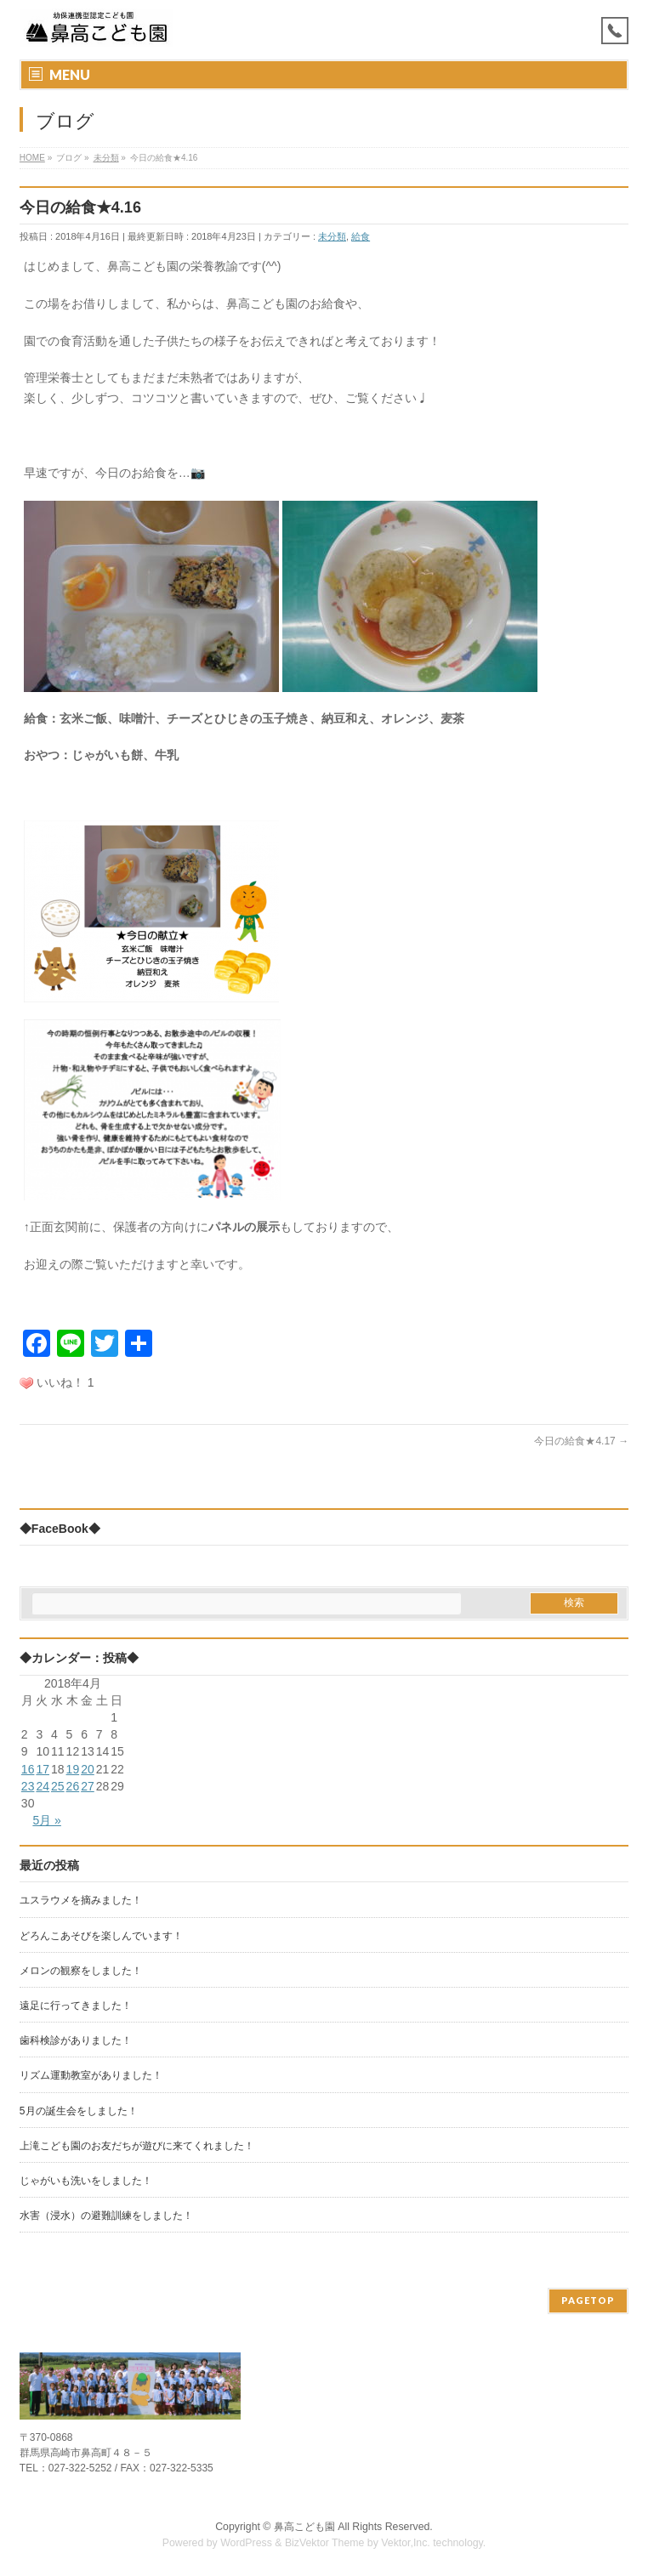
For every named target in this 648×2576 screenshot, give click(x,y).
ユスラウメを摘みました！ (81, 1900)
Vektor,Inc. (405, 2543)
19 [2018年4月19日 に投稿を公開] (73, 1769)
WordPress (246, 2543)
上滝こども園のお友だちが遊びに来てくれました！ (137, 2146)
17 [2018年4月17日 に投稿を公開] (42, 1769)
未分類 (332, 236)
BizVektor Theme (325, 2543)
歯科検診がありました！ (76, 2040)
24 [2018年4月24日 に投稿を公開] (42, 1786)
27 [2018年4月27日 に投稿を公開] (87, 1786)
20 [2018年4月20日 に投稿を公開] (87, 1769)
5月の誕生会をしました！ (79, 2111)
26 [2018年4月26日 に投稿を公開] (73, 1786)
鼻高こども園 (304, 2527)
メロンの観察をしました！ (81, 1971)
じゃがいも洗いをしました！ (86, 2181)
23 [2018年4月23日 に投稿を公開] (28, 1786)
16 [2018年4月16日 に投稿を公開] (28, 1769)
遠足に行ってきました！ (76, 2005)
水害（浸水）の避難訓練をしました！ (106, 2215)
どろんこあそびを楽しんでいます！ (101, 1936)
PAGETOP (588, 2300)
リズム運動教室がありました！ (91, 2075)
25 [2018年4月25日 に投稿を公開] (58, 1786)
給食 (360, 236)
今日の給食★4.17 (581, 1441)
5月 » (46, 1820)
